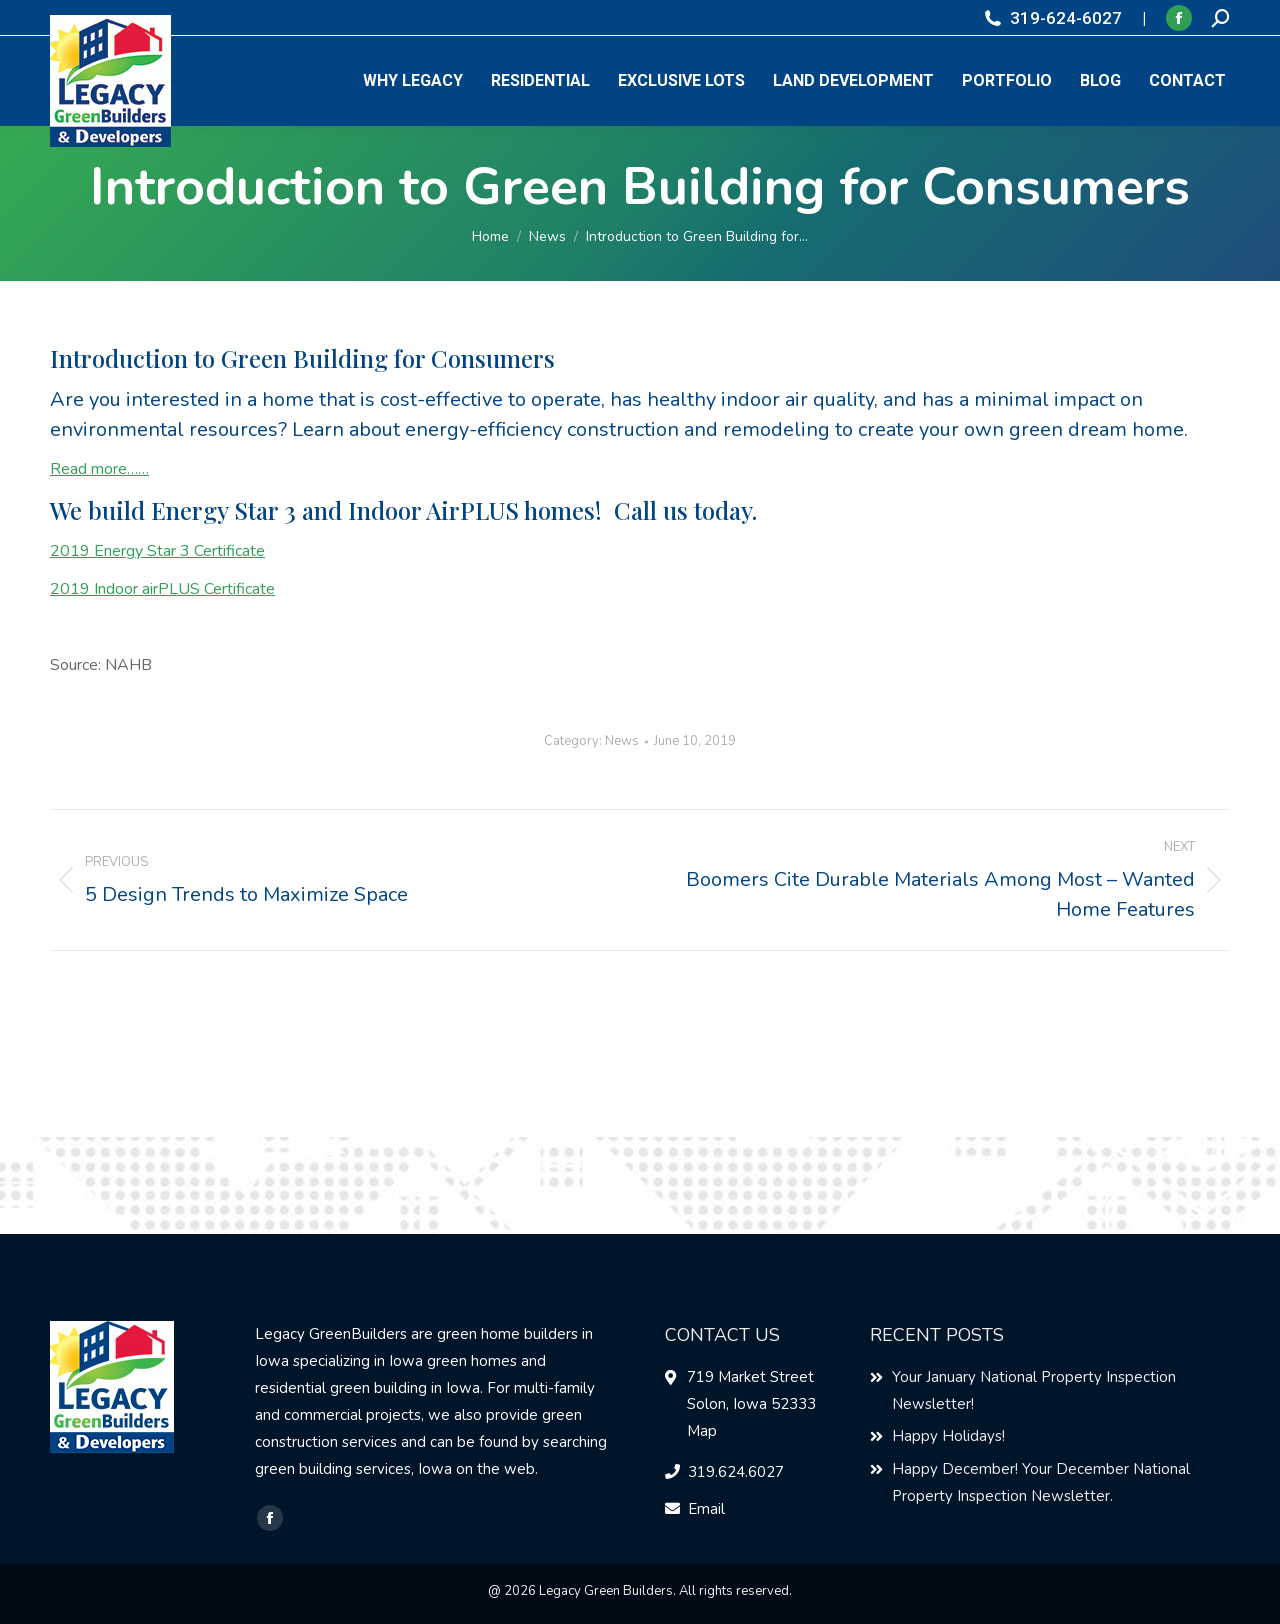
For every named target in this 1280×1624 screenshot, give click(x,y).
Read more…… (99, 469)
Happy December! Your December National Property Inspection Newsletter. (1041, 1482)
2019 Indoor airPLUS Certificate (162, 589)
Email (706, 1509)
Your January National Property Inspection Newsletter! (1034, 1390)
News (622, 741)
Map (702, 1431)
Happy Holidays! (948, 1436)
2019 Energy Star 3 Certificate (157, 551)
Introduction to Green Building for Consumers (302, 358)
